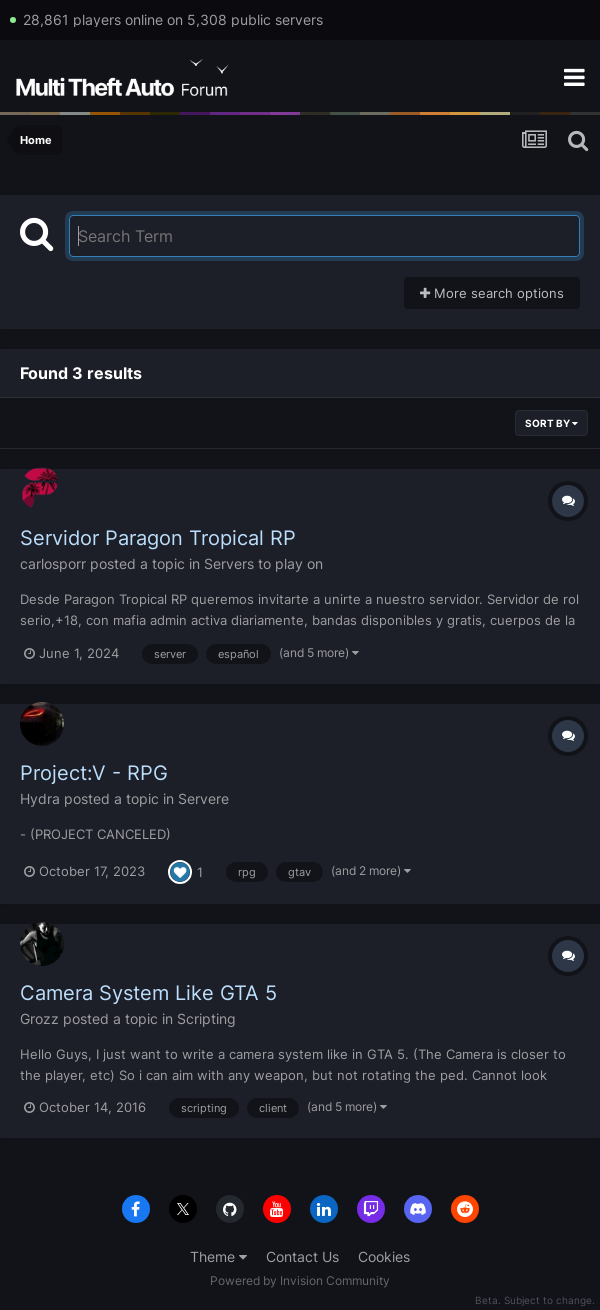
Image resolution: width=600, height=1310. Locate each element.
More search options (492, 293)
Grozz (39, 1018)
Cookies (384, 1256)
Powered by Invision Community (300, 1280)
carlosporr (53, 563)
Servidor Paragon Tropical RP (158, 538)
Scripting (206, 1018)
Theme (218, 1256)
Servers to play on (263, 563)
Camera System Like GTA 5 (148, 993)
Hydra (40, 798)
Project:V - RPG (94, 773)
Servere (203, 798)
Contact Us (302, 1256)
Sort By (551, 423)
